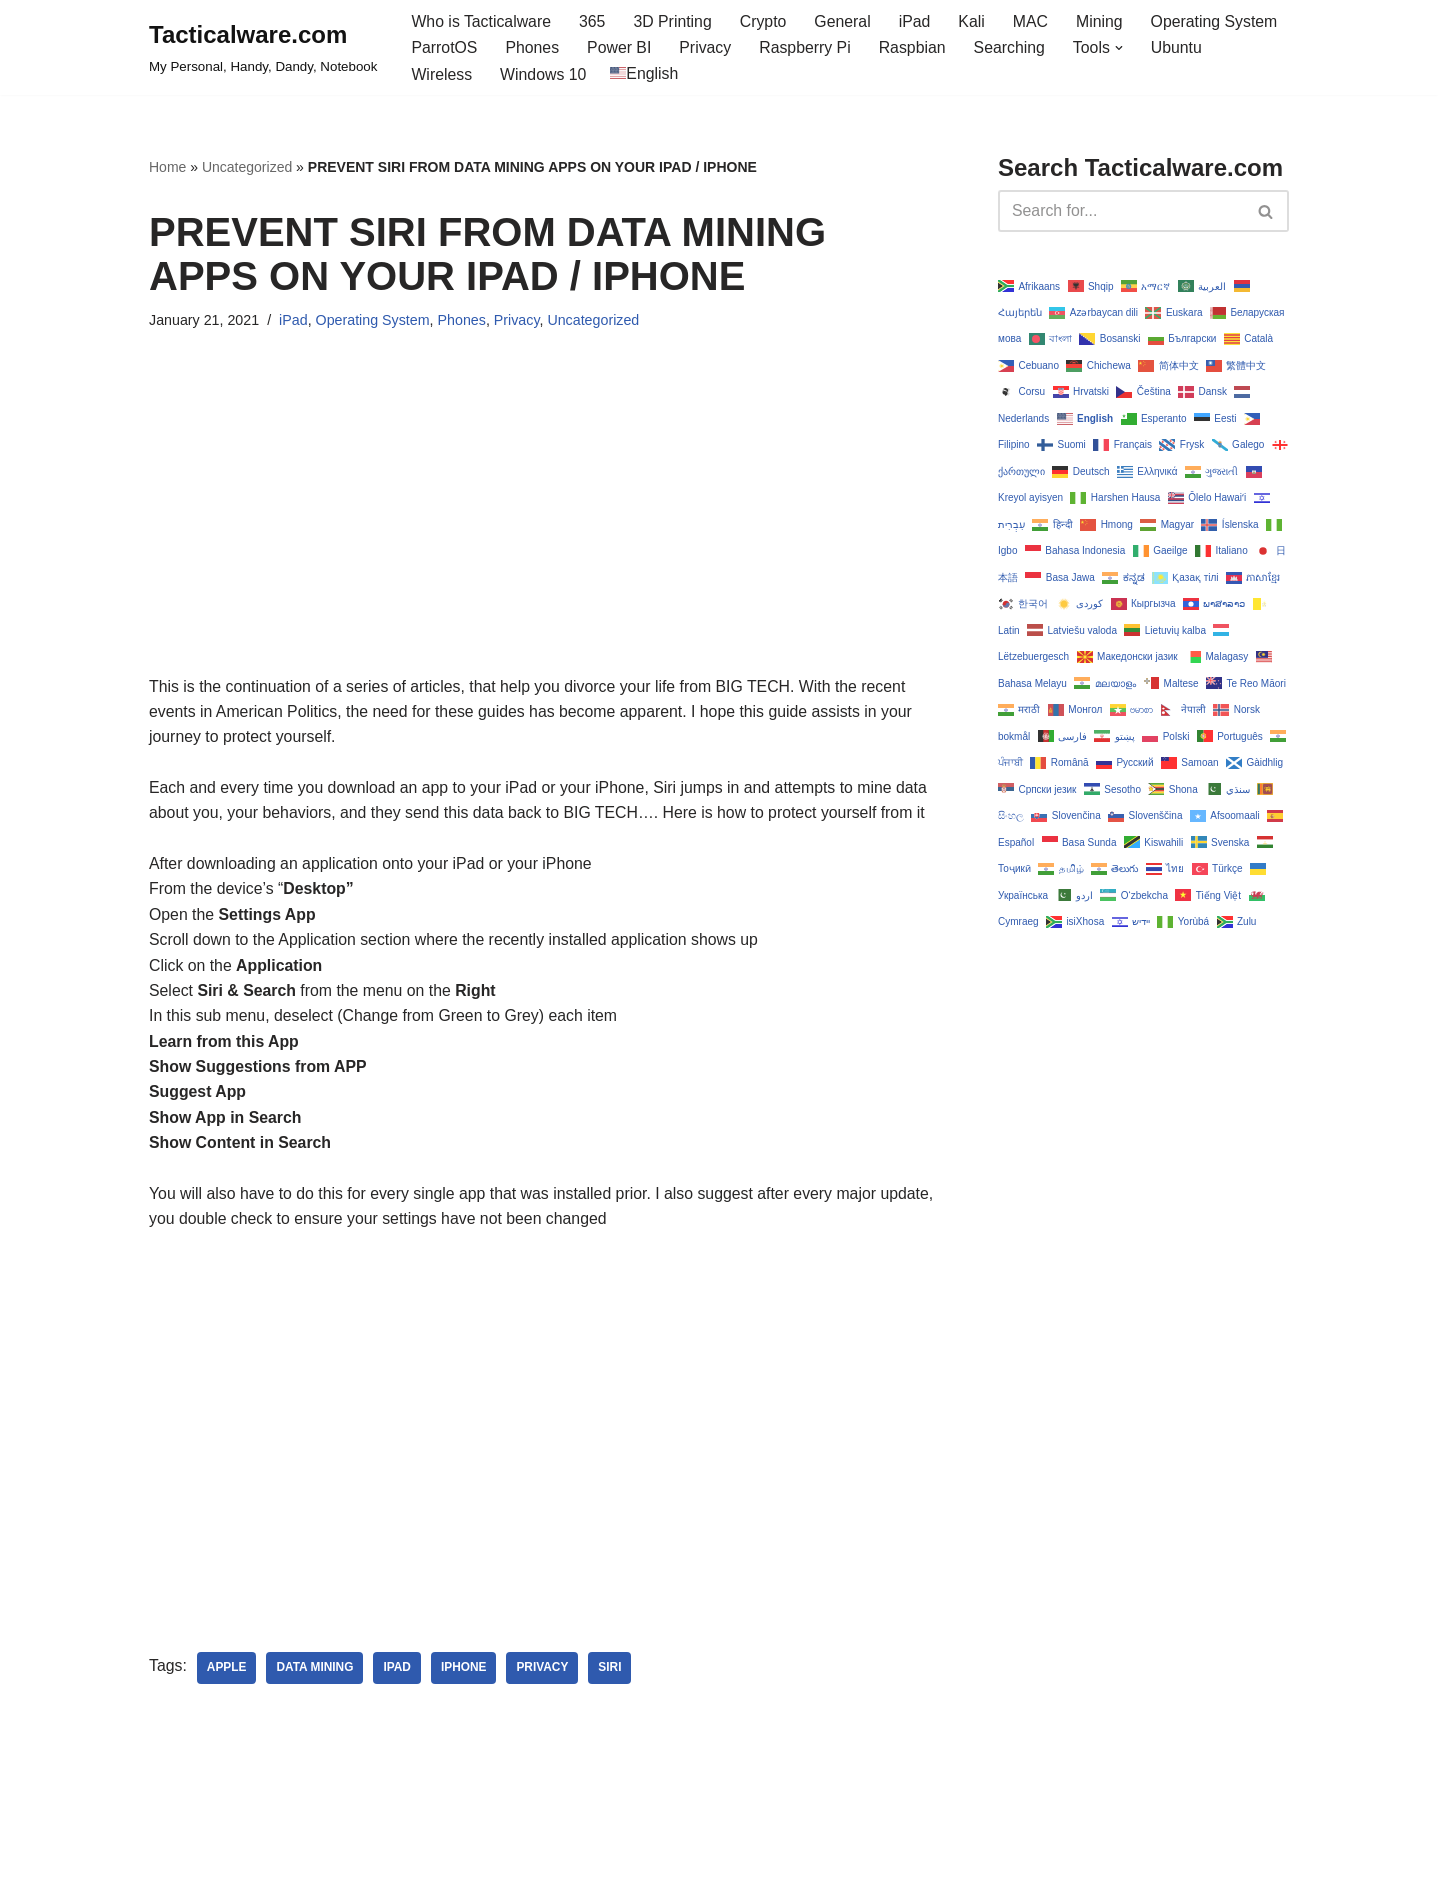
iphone (466, 1675)
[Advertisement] (543, 535)
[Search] (1121, 212)
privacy (545, 1675)
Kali (975, 21)
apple (227, 1675)
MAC (1035, 21)
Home (167, 168)
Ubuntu (1182, 48)
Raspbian (916, 48)
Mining (1104, 21)
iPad (918, 21)
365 (594, 21)
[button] (1124, 48)
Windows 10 (544, 74)
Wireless (441, 74)
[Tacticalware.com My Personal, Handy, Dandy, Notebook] (263, 48)
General (846, 21)
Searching (1014, 48)
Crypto (765, 21)
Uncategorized (247, 168)
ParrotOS (444, 48)
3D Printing (674, 21)
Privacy (707, 48)
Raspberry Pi (808, 48)
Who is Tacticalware (481, 21)
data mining (316, 1675)
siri (612, 1675)
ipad (399, 1675)
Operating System (1220, 21)
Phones (533, 48)
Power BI (620, 48)
